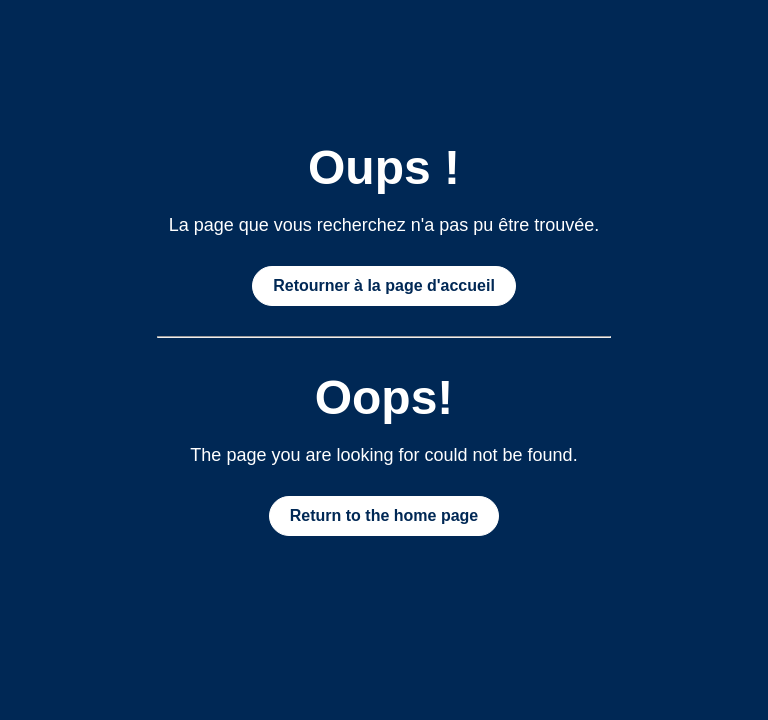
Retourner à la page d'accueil (384, 285)
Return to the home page (384, 515)
